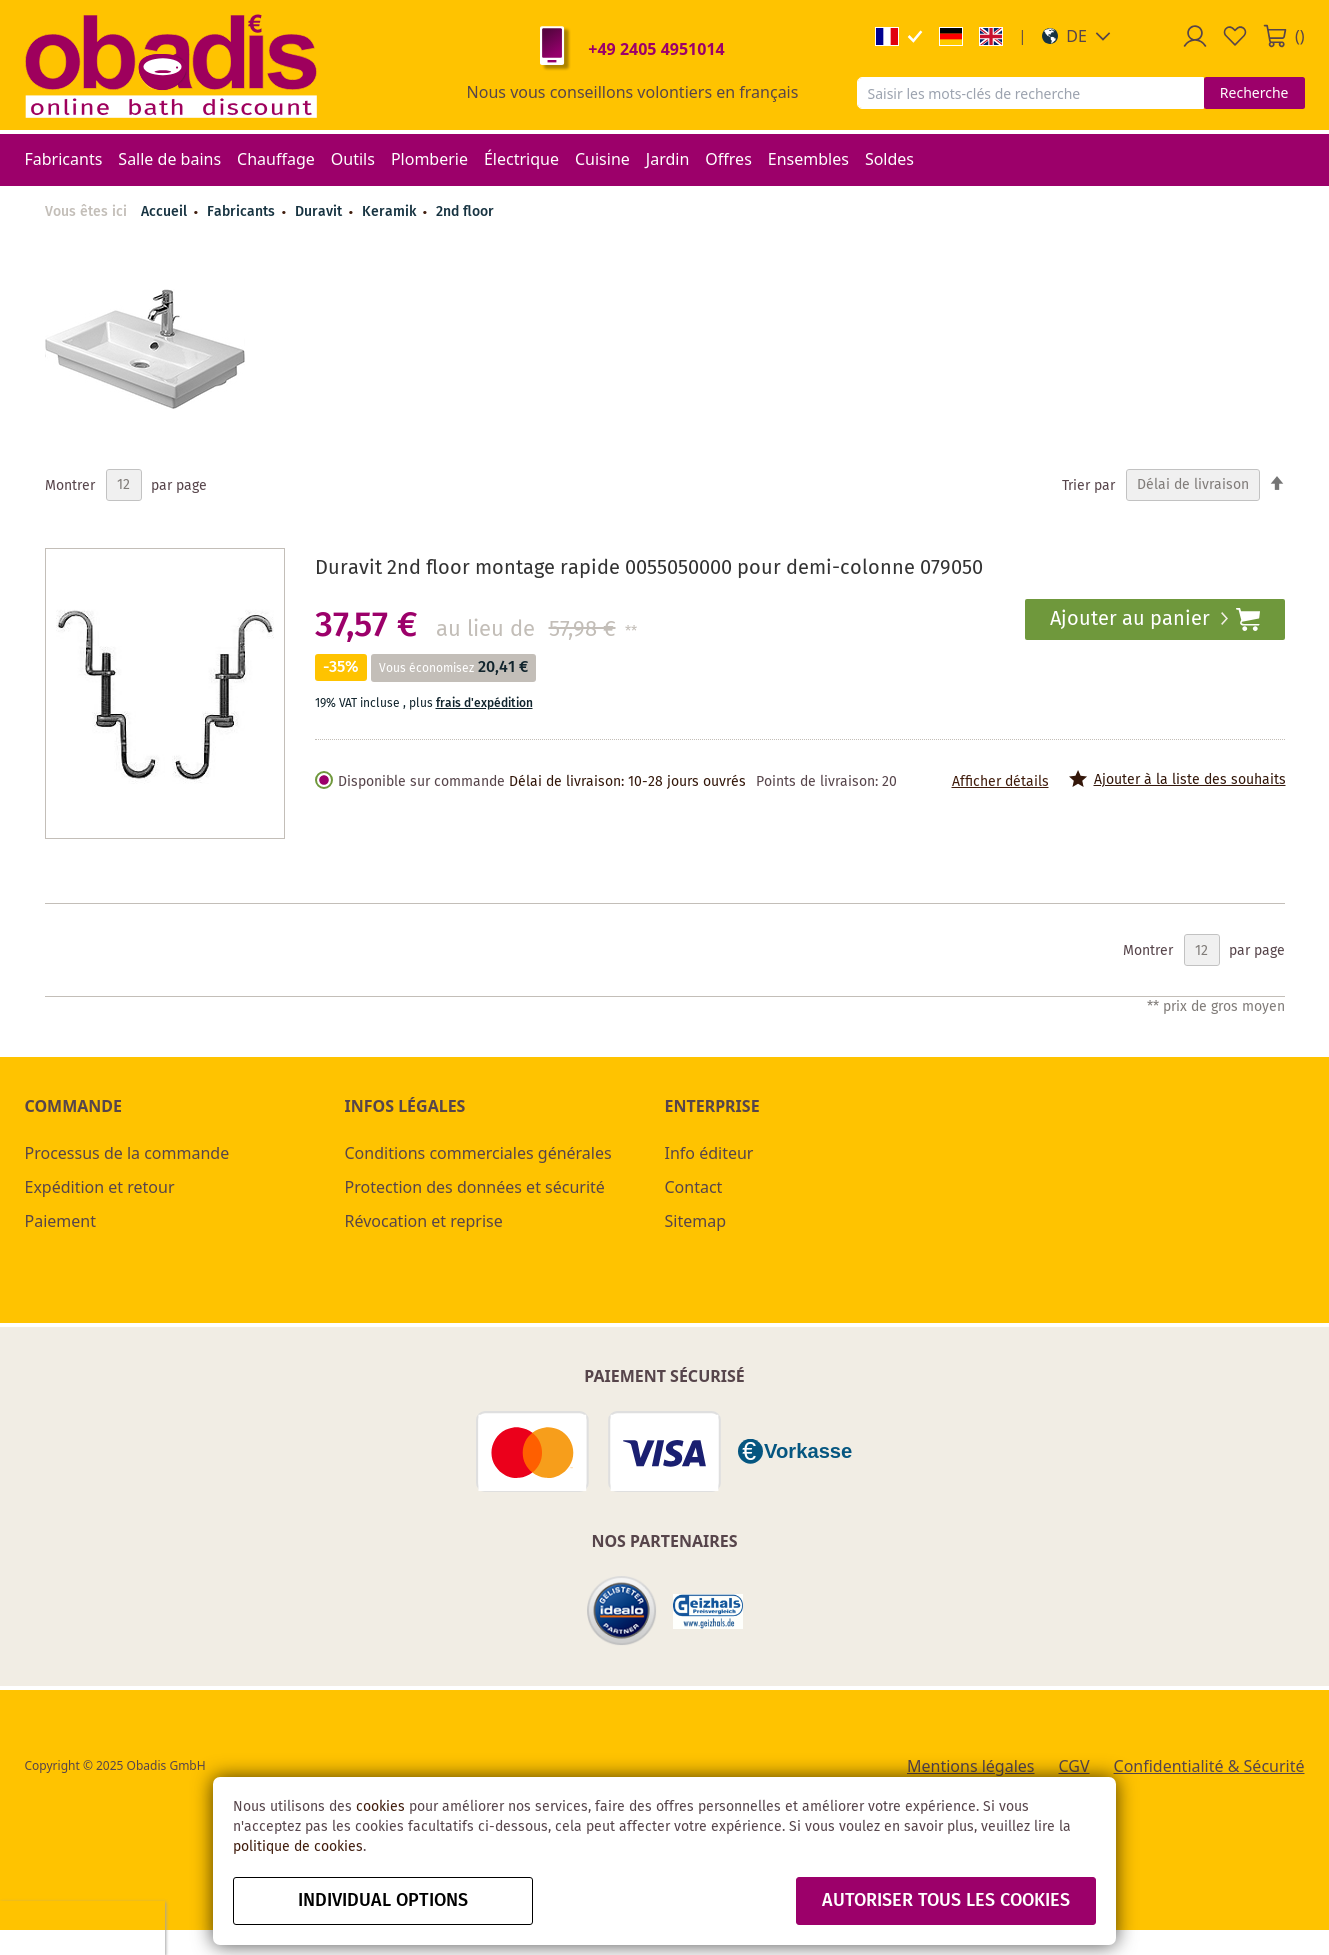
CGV (1074, 1766)
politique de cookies (298, 1847)
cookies (380, 1807)
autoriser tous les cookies (946, 1901)
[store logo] (171, 65)
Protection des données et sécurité (475, 1187)
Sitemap (696, 1221)
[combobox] (1030, 93)
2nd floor (465, 212)
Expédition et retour (100, 1187)
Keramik (391, 212)
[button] (1076, 36)
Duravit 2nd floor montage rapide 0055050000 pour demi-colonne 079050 (649, 568)
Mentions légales (971, 1766)
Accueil (164, 212)
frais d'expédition (484, 703)
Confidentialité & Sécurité (1209, 1766)
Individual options (383, 1901)
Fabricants (243, 212)
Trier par (1088, 485)
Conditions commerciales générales (478, 1153)
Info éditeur (709, 1153)
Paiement (60, 1221)
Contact (694, 1187)
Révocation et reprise (424, 1221)
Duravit (320, 212)
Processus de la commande (127, 1153)
